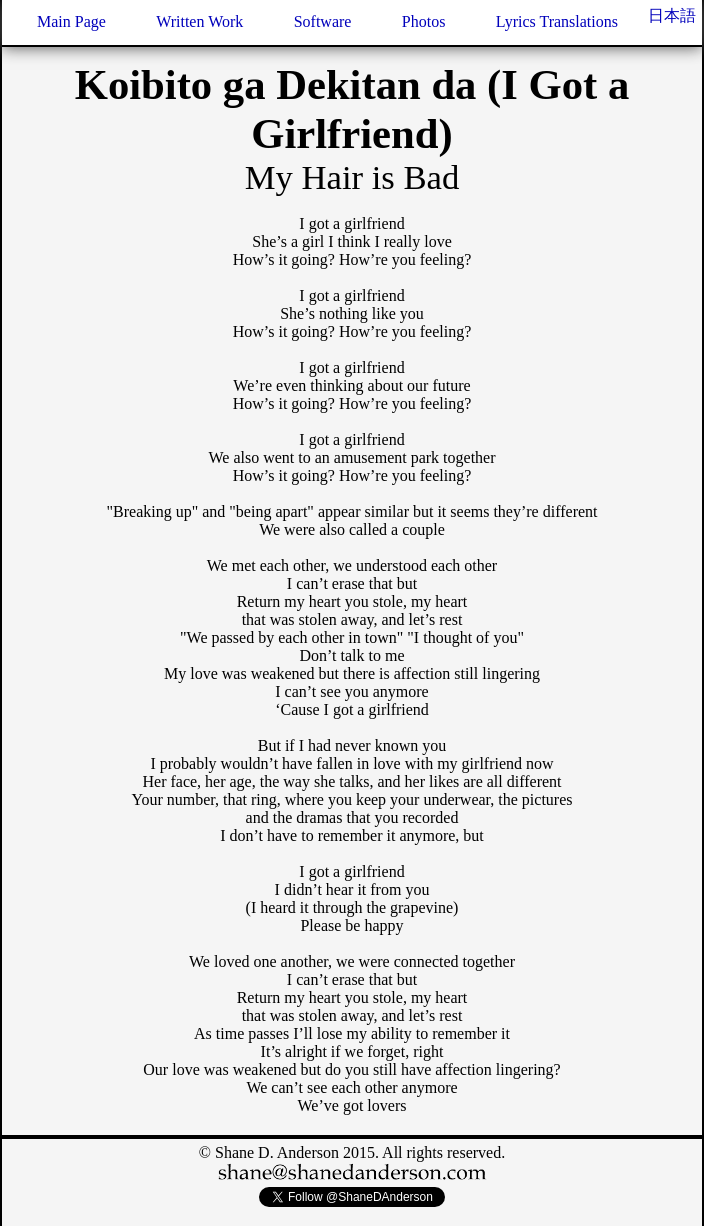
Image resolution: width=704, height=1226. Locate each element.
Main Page (71, 21)
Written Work (199, 21)
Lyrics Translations (557, 21)
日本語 (672, 15)
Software (323, 21)
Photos (424, 21)
